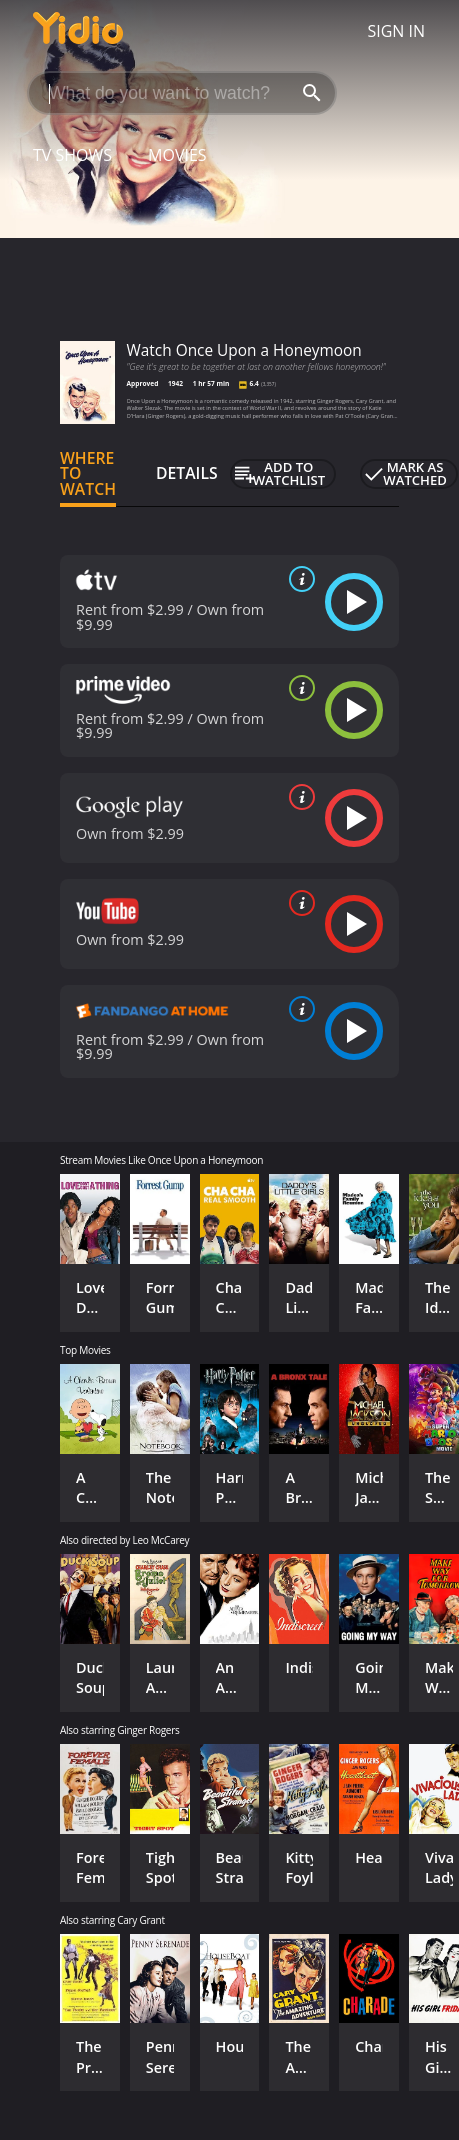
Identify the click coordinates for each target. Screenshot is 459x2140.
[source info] (298, 579)
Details (187, 473)
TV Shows (72, 155)
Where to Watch (88, 474)
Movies (177, 155)
